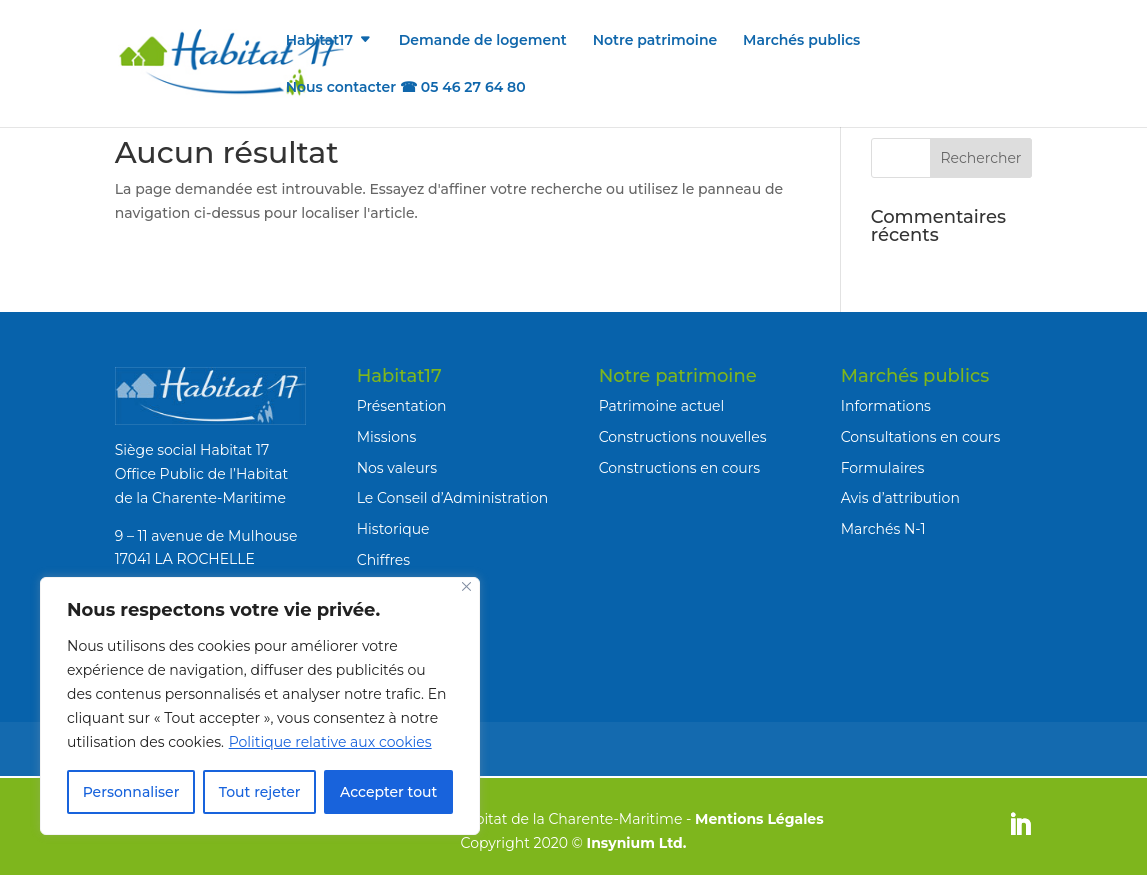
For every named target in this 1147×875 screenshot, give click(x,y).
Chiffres (383, 560)
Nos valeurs (397, 468)
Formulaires (883, 468)
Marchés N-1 (883, 529)
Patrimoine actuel (662, 406)
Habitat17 (319, 41)
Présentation (402, 406)
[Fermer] (466, 586)
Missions (387, 437)
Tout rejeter (260, 792)
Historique (393, 529)
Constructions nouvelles (683, 437)
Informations (886, 406)
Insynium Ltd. (637, 843)
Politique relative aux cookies (330, 742)
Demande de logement (483, 41)
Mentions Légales (759, 819)
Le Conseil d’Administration (452, 498)
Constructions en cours (680, 468)
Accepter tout (388, 792)
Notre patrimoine (655, 41)
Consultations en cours (921, 437)
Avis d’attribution (900, 498)
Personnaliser (131, 792)
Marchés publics (801, 41)
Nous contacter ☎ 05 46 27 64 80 (406, 88)
